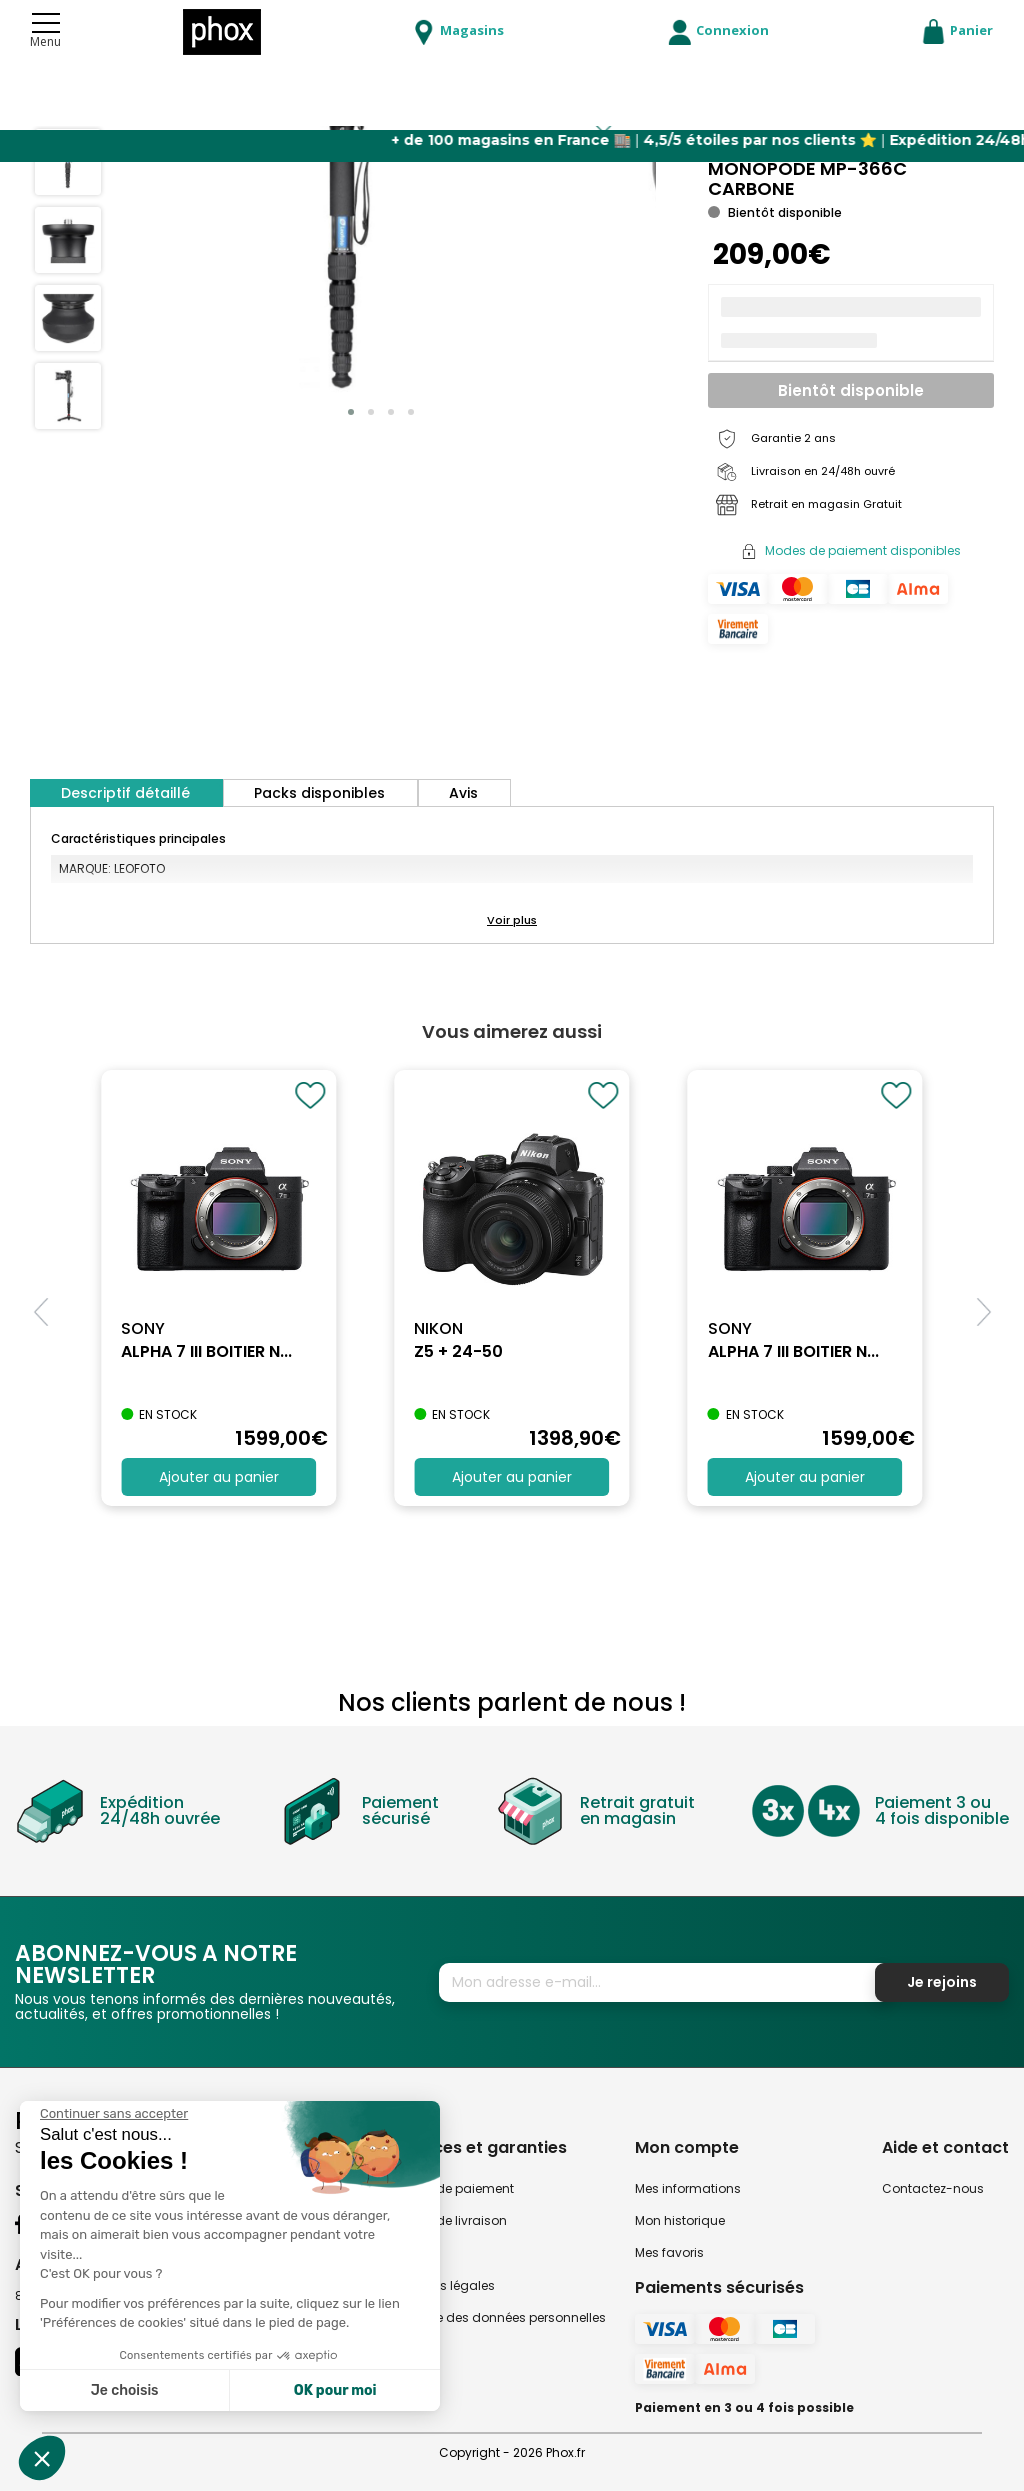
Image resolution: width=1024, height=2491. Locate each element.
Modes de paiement (453, 2188)
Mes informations (688, 2188)
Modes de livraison (449, 2220)
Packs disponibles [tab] (319, 793)
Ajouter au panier (219, 1477)
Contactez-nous (933, 2188)
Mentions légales (443, 2285)
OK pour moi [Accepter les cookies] (335, 2390)
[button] (351, 412)
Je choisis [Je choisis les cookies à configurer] (125, 2390)
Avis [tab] (463, 793)
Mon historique (680, 2220)
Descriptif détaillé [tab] (125, 793)
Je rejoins (942, 1982)
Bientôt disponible (851, 390)
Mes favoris (669, 2252)
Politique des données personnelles (499, 2317)
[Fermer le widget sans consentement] (114, 2114)
